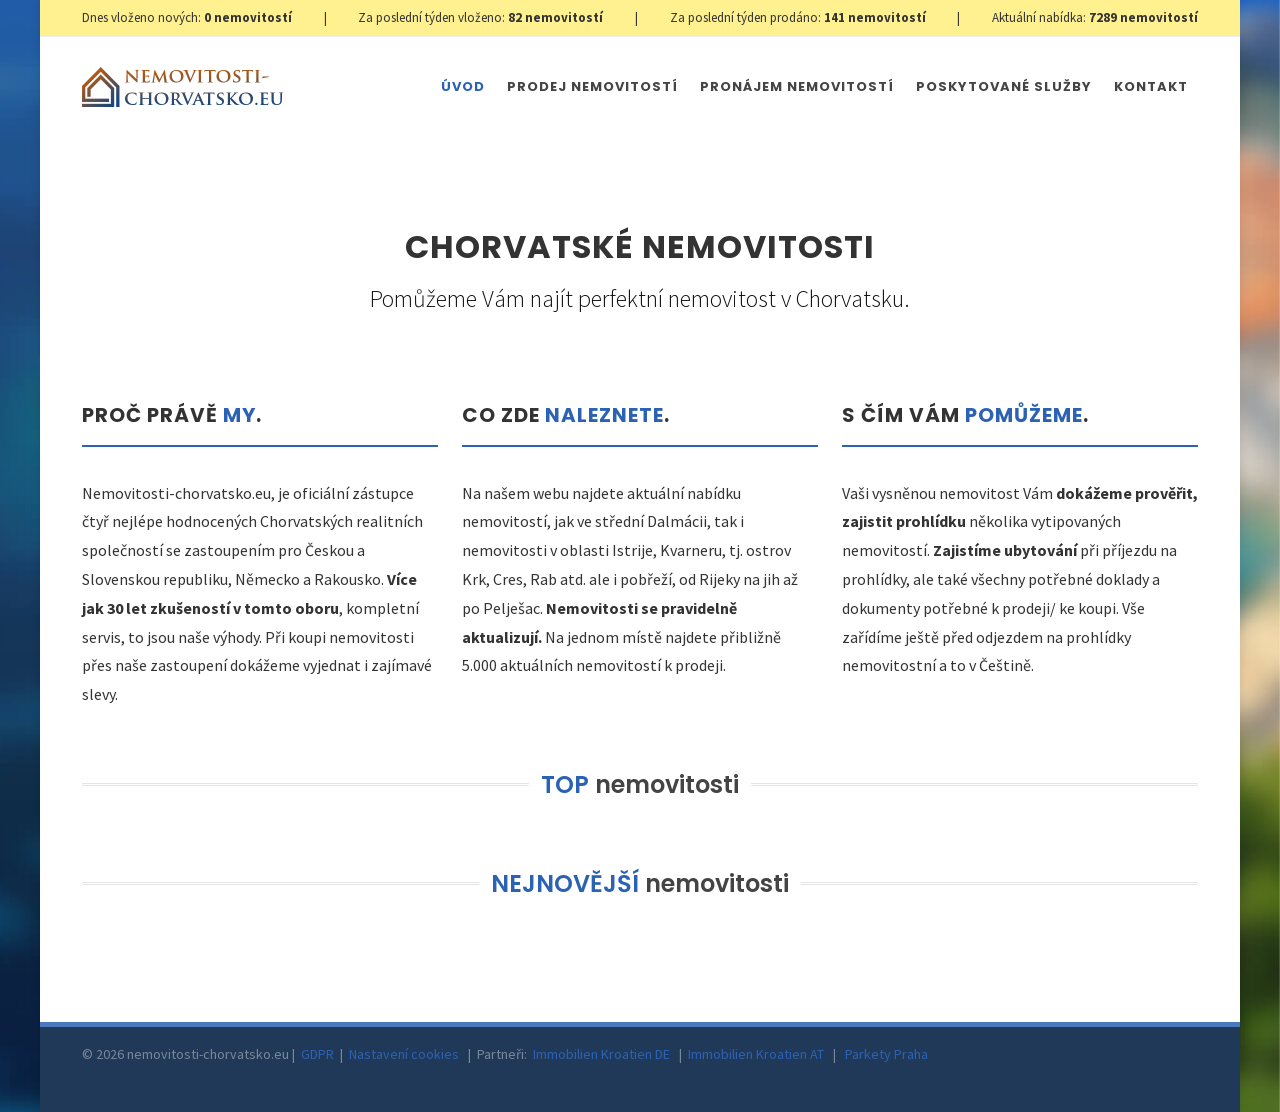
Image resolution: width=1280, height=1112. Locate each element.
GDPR (317, 1054)
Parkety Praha (886, 1054)
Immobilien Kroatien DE (601, 1054)
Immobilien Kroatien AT (756, 1054)
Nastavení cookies (404, 1054)
